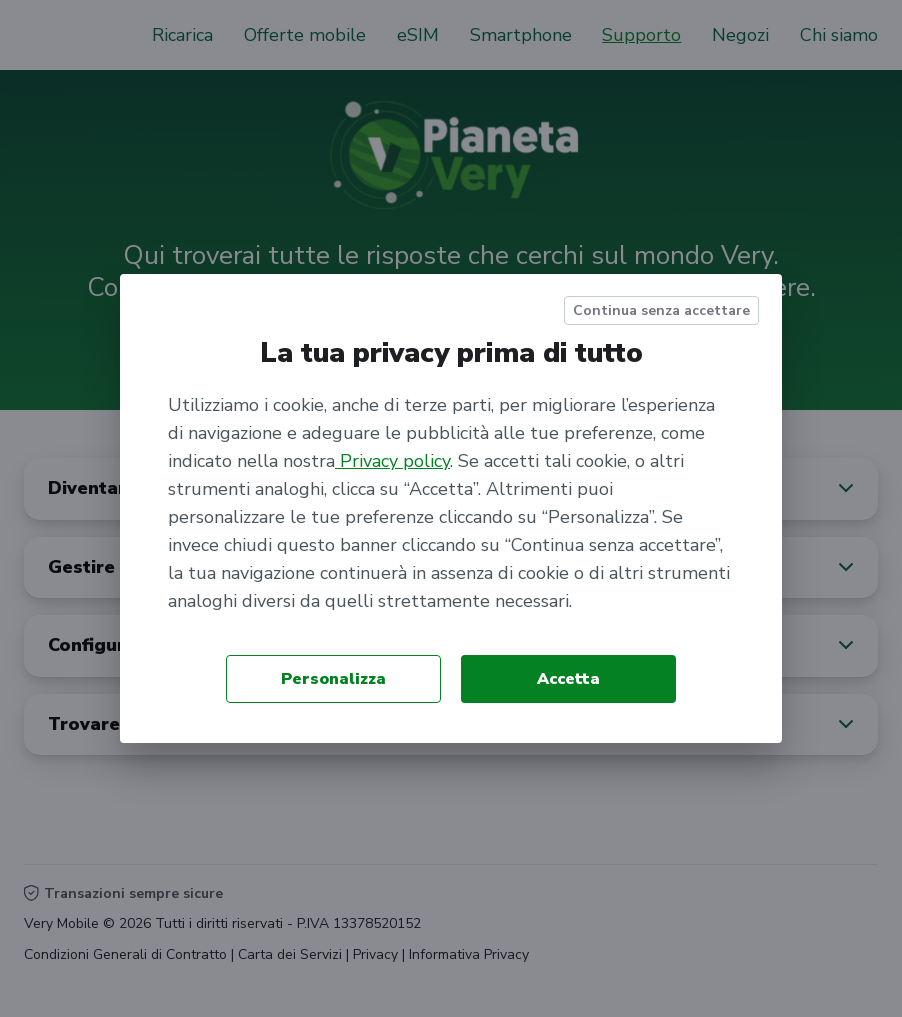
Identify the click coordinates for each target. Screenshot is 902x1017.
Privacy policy (392, 461)
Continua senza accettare (661, 310)
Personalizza (333, 679)
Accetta (568, 679)
